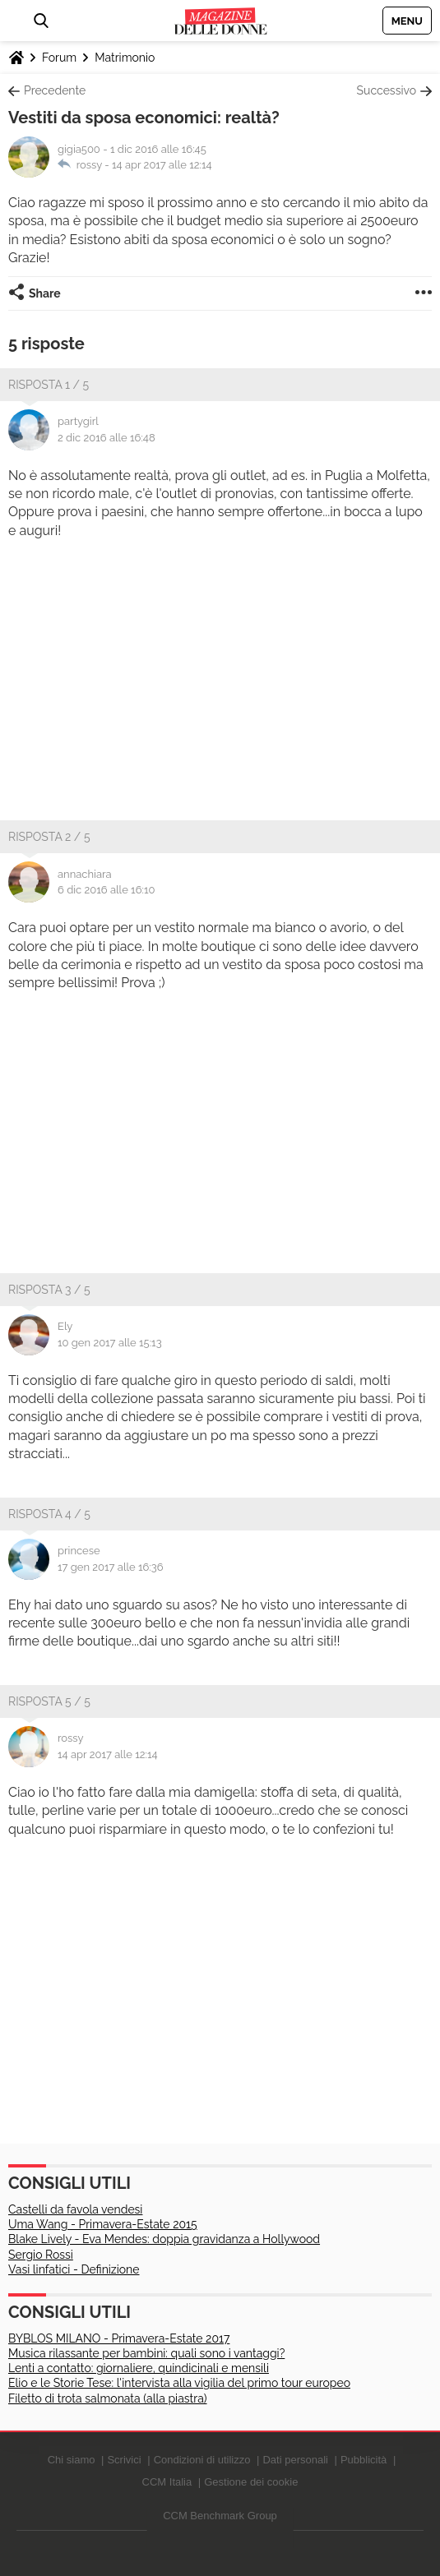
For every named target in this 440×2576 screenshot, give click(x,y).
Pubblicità (363, 2460)
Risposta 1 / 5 (48, 384)
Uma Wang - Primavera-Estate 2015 (102, 2224)
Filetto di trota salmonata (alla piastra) (107, 2398)
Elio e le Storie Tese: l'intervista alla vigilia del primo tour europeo (179, 2382)
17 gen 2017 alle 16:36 (111, 1567)
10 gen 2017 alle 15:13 (110, 1342)
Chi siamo (71, 2460)
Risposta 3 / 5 (49, 1289)
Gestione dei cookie (251, 2482)
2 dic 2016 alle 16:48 (106, 438)
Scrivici (124, 2460)
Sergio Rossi (40, 2254)
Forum (59, 57)
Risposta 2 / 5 (49, 836)
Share (45, 293)
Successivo (386, 90)
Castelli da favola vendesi (75, 2209)
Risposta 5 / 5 (49, 1701)
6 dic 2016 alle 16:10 (106, 890)
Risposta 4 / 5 (49, 1514)
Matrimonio (125, 57)
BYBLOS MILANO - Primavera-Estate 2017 (118, 2338)
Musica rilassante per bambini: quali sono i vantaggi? (146, 2353)
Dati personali (295, 2460)
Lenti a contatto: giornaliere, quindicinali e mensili (138, 2368)
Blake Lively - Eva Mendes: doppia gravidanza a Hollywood (164, 2239)
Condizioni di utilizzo (202, 2460)
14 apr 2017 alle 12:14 (162, 165)
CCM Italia (167, 2482)
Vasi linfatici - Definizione (74, 2269)
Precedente (55, 90)
